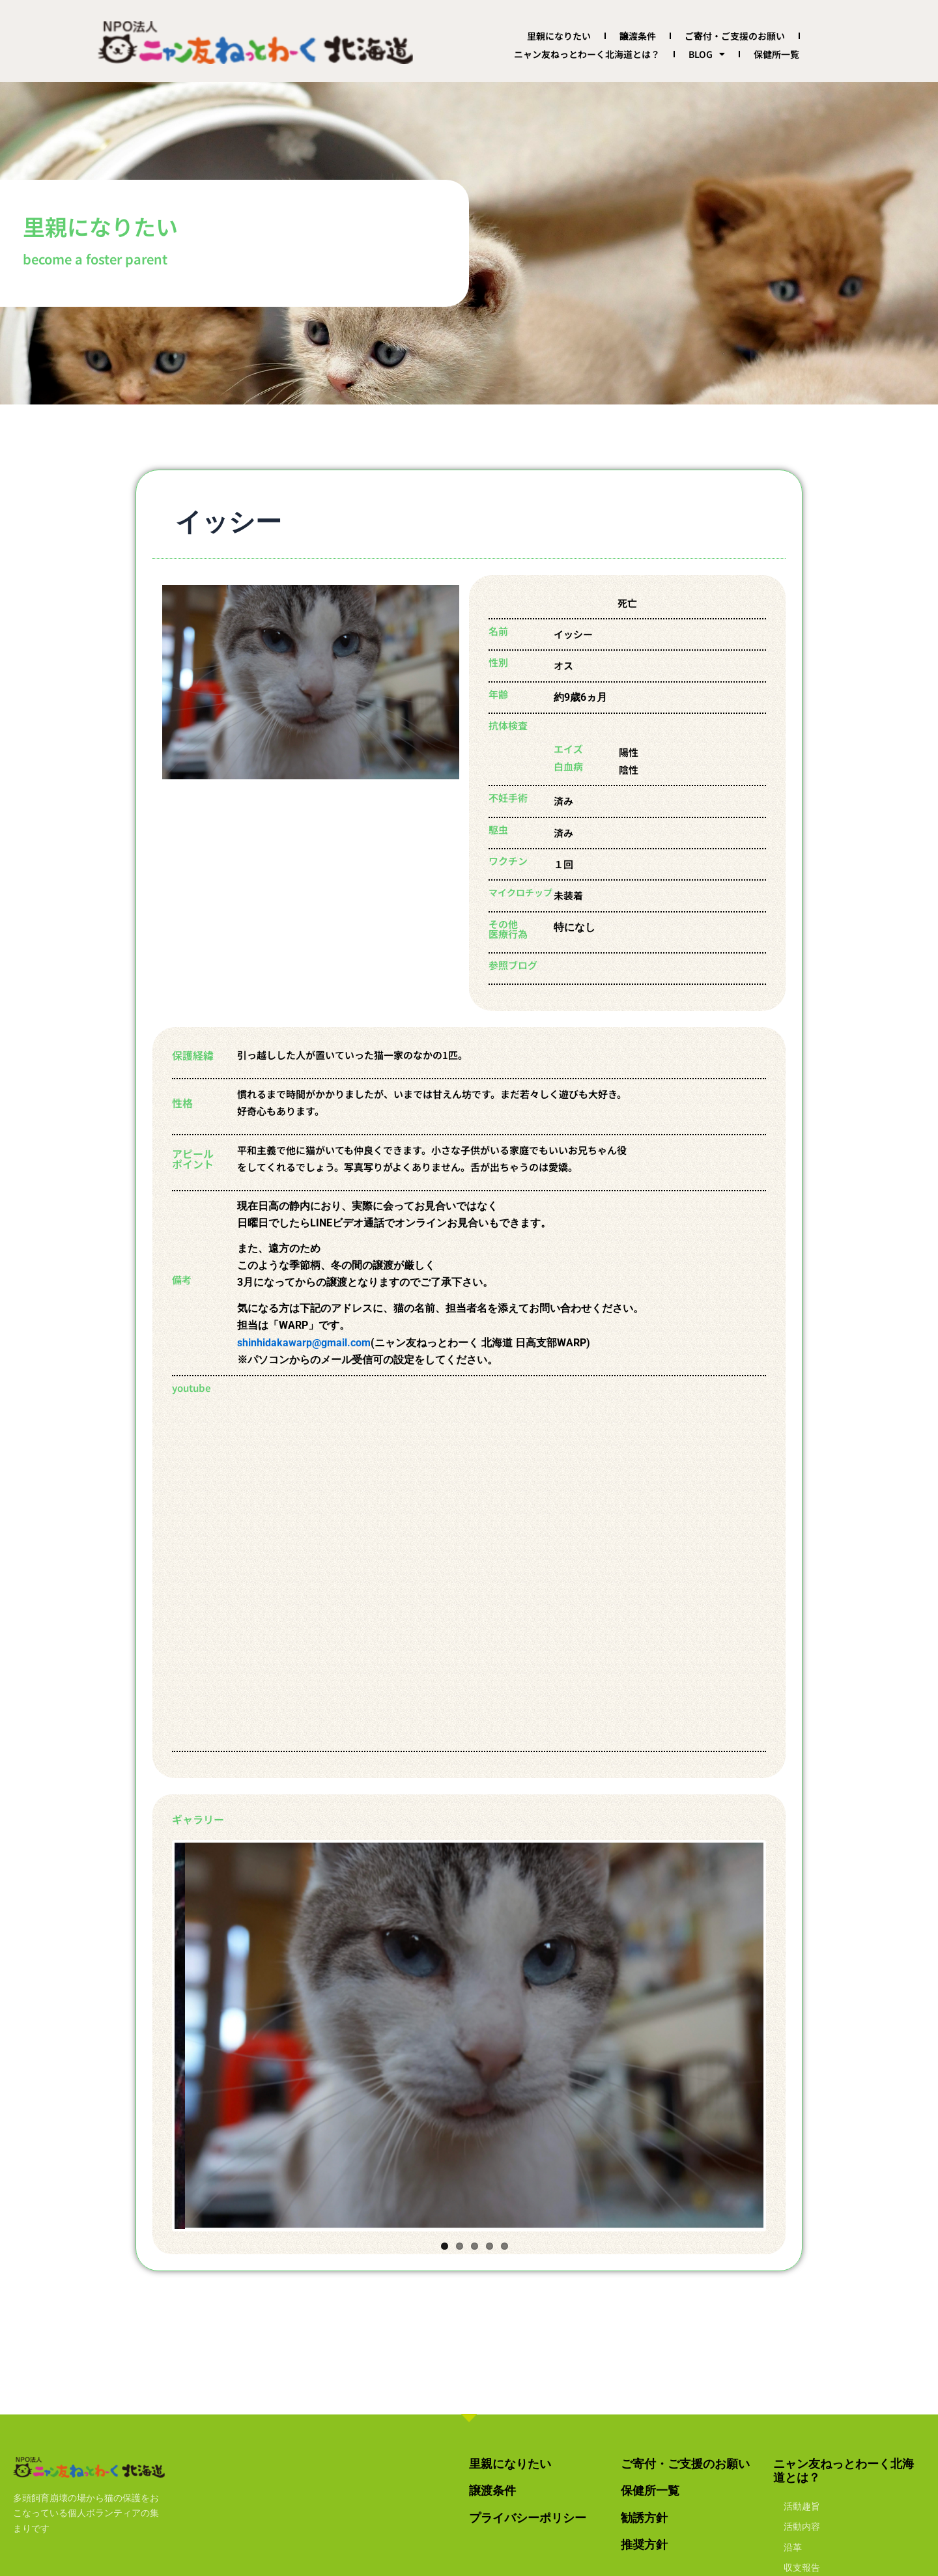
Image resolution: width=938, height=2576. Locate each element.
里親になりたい (559, 35)
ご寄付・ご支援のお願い (735, 35)
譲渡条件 (637, 35)
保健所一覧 (776, 54)
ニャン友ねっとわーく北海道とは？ (587, 54)
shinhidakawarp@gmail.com (304, 1343)
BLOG (707, 54)
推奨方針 (644, 2544)
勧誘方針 (644, 2518)
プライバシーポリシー (527, 2518)
